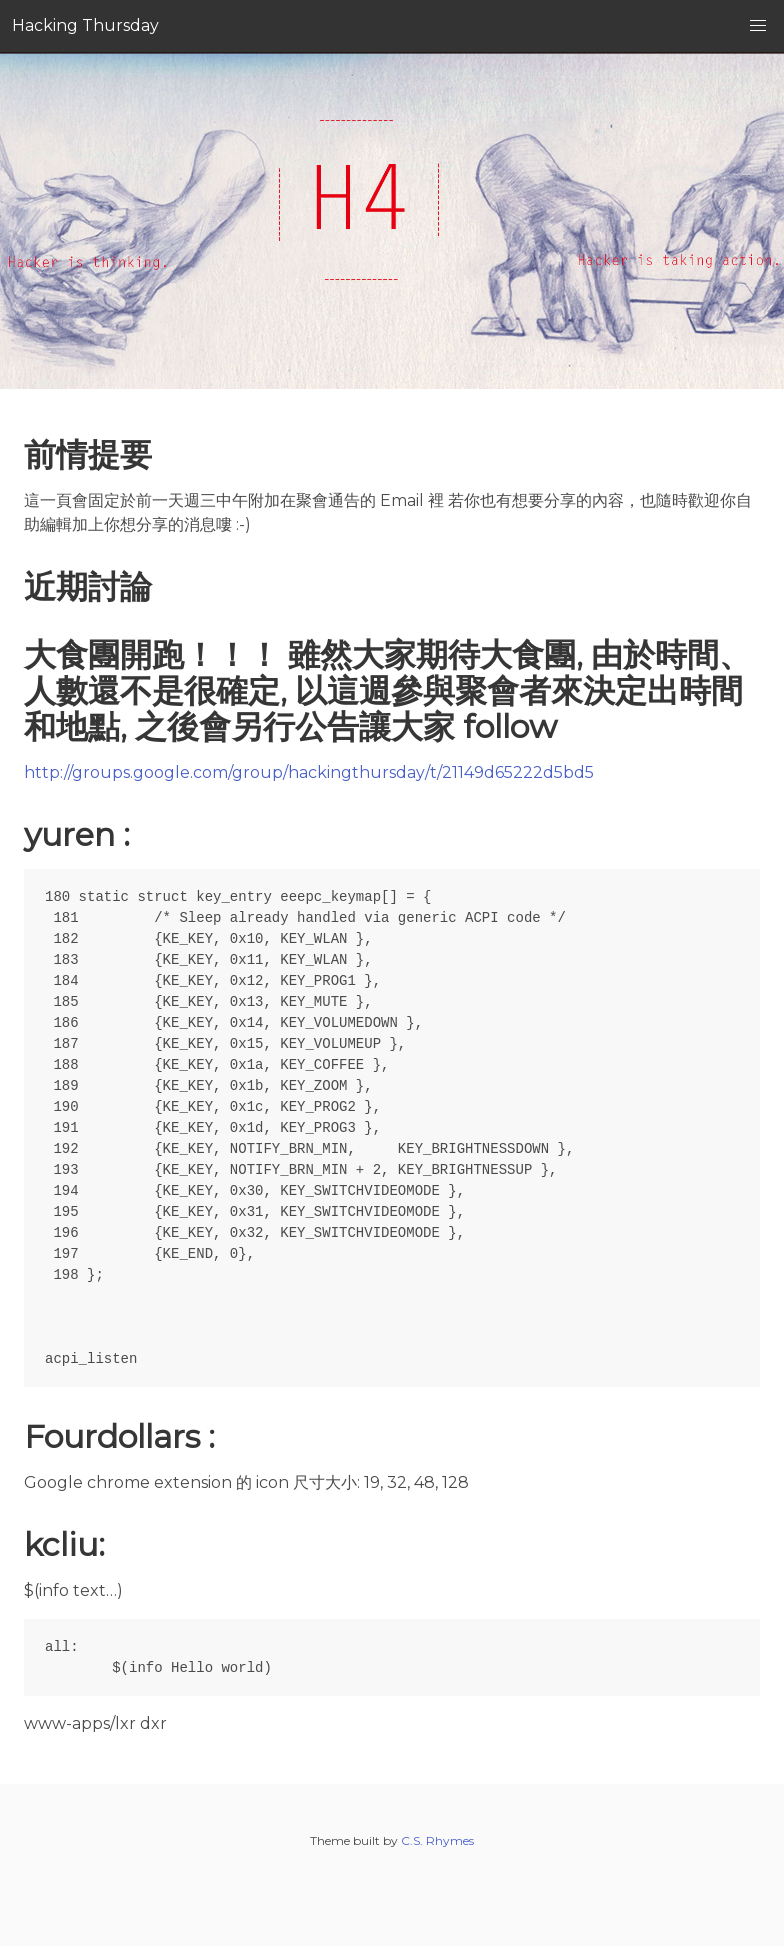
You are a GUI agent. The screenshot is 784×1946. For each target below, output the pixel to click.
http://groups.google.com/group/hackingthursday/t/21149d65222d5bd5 (309, 772)
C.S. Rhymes (437, 1840)
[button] (758, 26)
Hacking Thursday (85, 25)
